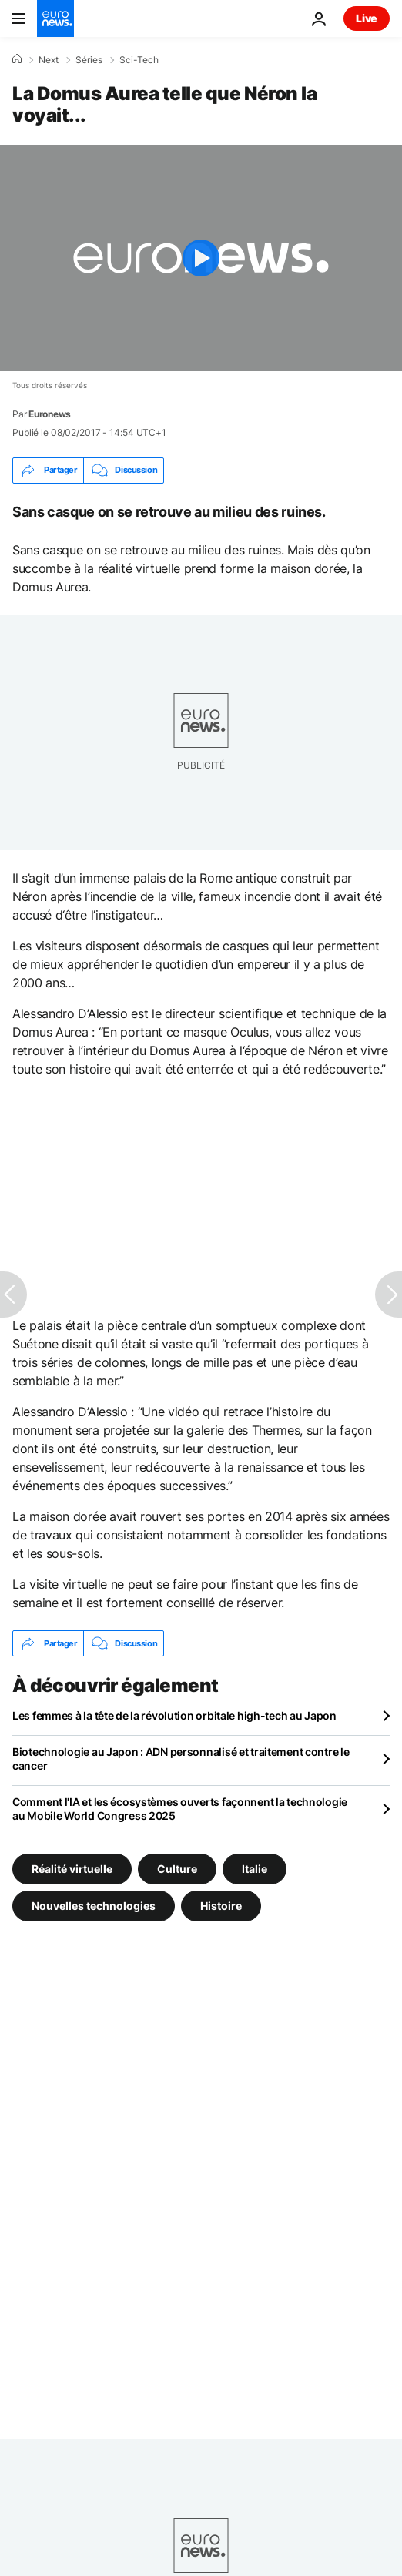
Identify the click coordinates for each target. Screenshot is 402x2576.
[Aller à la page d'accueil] (55, 18)
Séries (88, 60)
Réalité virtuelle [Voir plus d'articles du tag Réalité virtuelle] (72, 1868)
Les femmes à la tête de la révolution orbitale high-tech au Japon (174, 1715)
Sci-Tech (139, 60)
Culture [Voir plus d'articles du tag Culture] (177, 1868)
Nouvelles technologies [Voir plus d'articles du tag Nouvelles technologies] (94, 1905)
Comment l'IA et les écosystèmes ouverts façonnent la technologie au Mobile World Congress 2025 (179, 1808)
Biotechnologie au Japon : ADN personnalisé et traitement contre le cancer (181, 1758)
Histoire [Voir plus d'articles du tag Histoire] (221, 1905)
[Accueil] (17, 59)
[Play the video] (201, 258)
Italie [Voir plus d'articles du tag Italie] (254, 1868)
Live (366, 18)
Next (49, 60)
